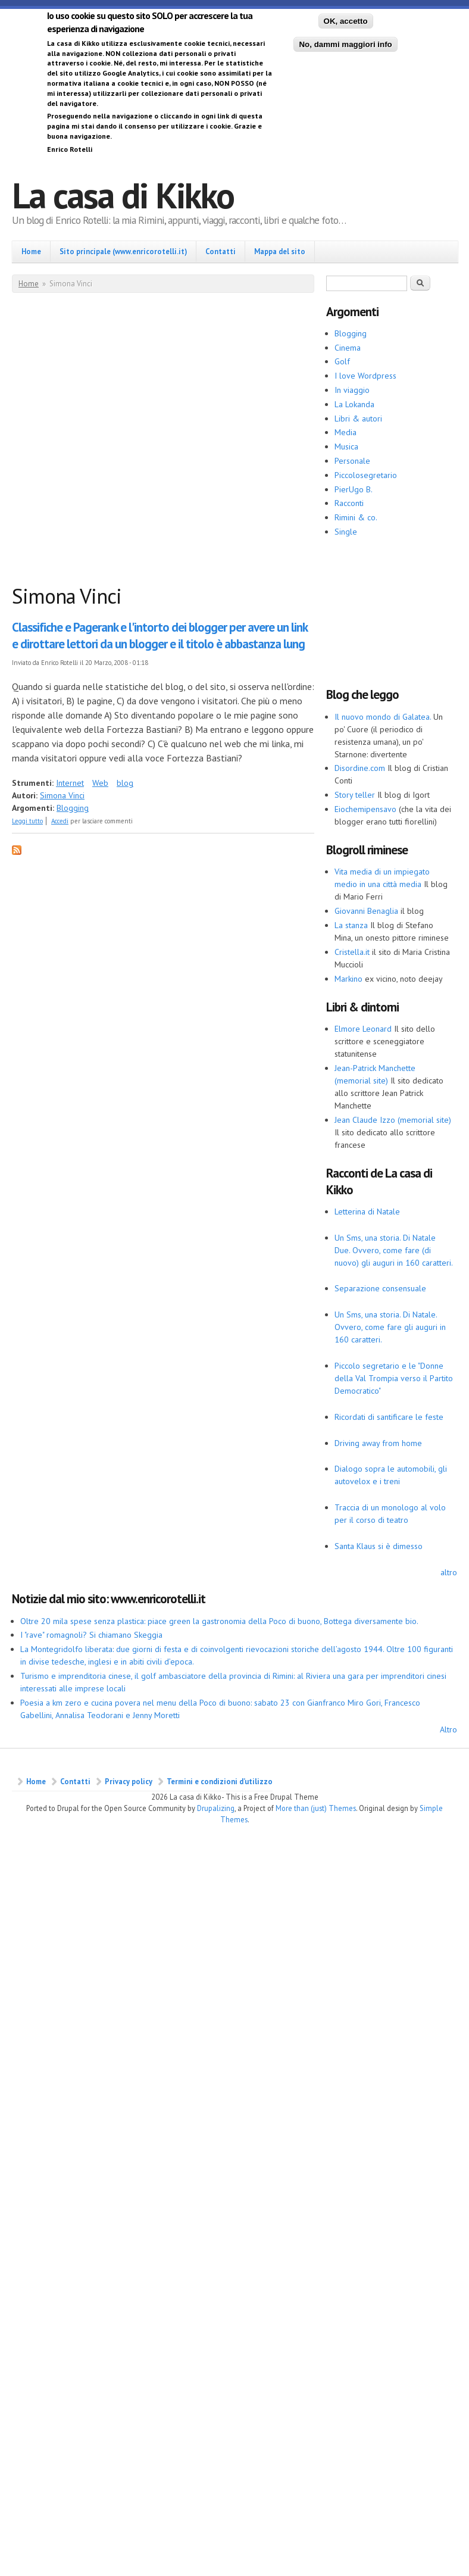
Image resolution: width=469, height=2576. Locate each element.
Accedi (59, 821)
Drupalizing (215, 1808)
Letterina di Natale (367, 1211)
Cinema (347, 347)
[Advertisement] (125, 441)
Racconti (349, 503)
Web (100, 783)
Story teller (354, 794)
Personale (352, 460)
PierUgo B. (353, 489)
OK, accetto (346, 21)
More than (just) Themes (316, 1808)
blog (125, 783)
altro (448, 1572)
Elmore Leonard (363, 1028)
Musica (346, 446)
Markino (348, 978)
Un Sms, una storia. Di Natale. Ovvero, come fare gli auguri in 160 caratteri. (390, 1327)
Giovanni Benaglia (366, 910)
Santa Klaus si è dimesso (378, 1546)
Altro (448, 1729)
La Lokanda (354, 404)
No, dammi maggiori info (345, 44)
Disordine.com (359, 768)
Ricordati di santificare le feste (388, 1417)
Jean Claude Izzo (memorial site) (392, 1119)
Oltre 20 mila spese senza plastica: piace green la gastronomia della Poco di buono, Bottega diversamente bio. (219, 1621)
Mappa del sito (279, 251)
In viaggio (352, 390)
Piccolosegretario (365, 475)
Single (345, 531)
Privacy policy (128, 1781)
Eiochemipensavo (365, 809)
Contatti (220, 251)
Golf (342, 361)
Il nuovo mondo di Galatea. (382, 716)
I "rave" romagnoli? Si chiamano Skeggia (91, 1634)
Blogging (73, 808)
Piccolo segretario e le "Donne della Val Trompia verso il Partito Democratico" (393, 1378)
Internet (70, 783)
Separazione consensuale (380, 1288)
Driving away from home (378, 1443)
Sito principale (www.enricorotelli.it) (123, 251)
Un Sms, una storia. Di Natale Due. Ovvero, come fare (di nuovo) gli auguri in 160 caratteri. (393, 1250)
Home (31, 251)
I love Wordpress (365, 375)
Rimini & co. (355, 517)
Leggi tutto (27, 821)
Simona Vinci (62, 795)
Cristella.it (352, 952)
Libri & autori (358, 418)
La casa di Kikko (123, 195)
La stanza (351, 925)
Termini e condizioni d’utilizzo (220, 1781)
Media (345, 432)
